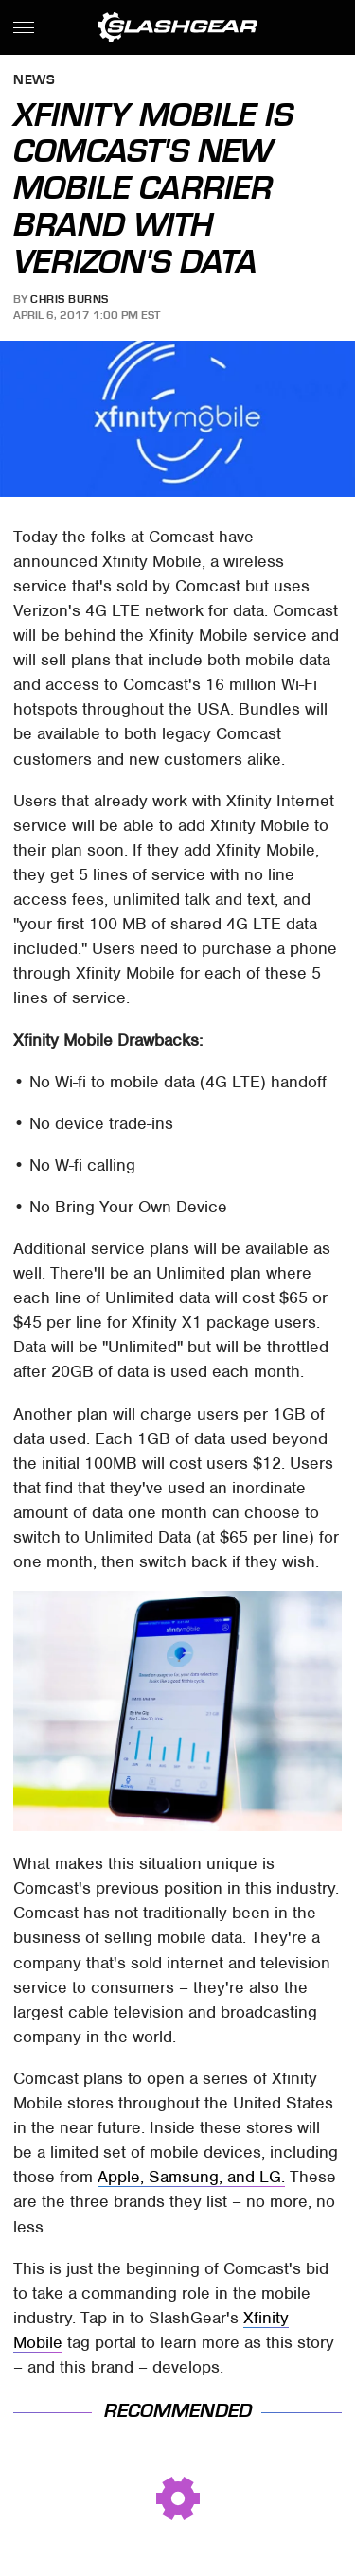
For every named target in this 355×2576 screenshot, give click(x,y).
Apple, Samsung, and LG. (191, 2176)
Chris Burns (69, 299)
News (34, 81)
